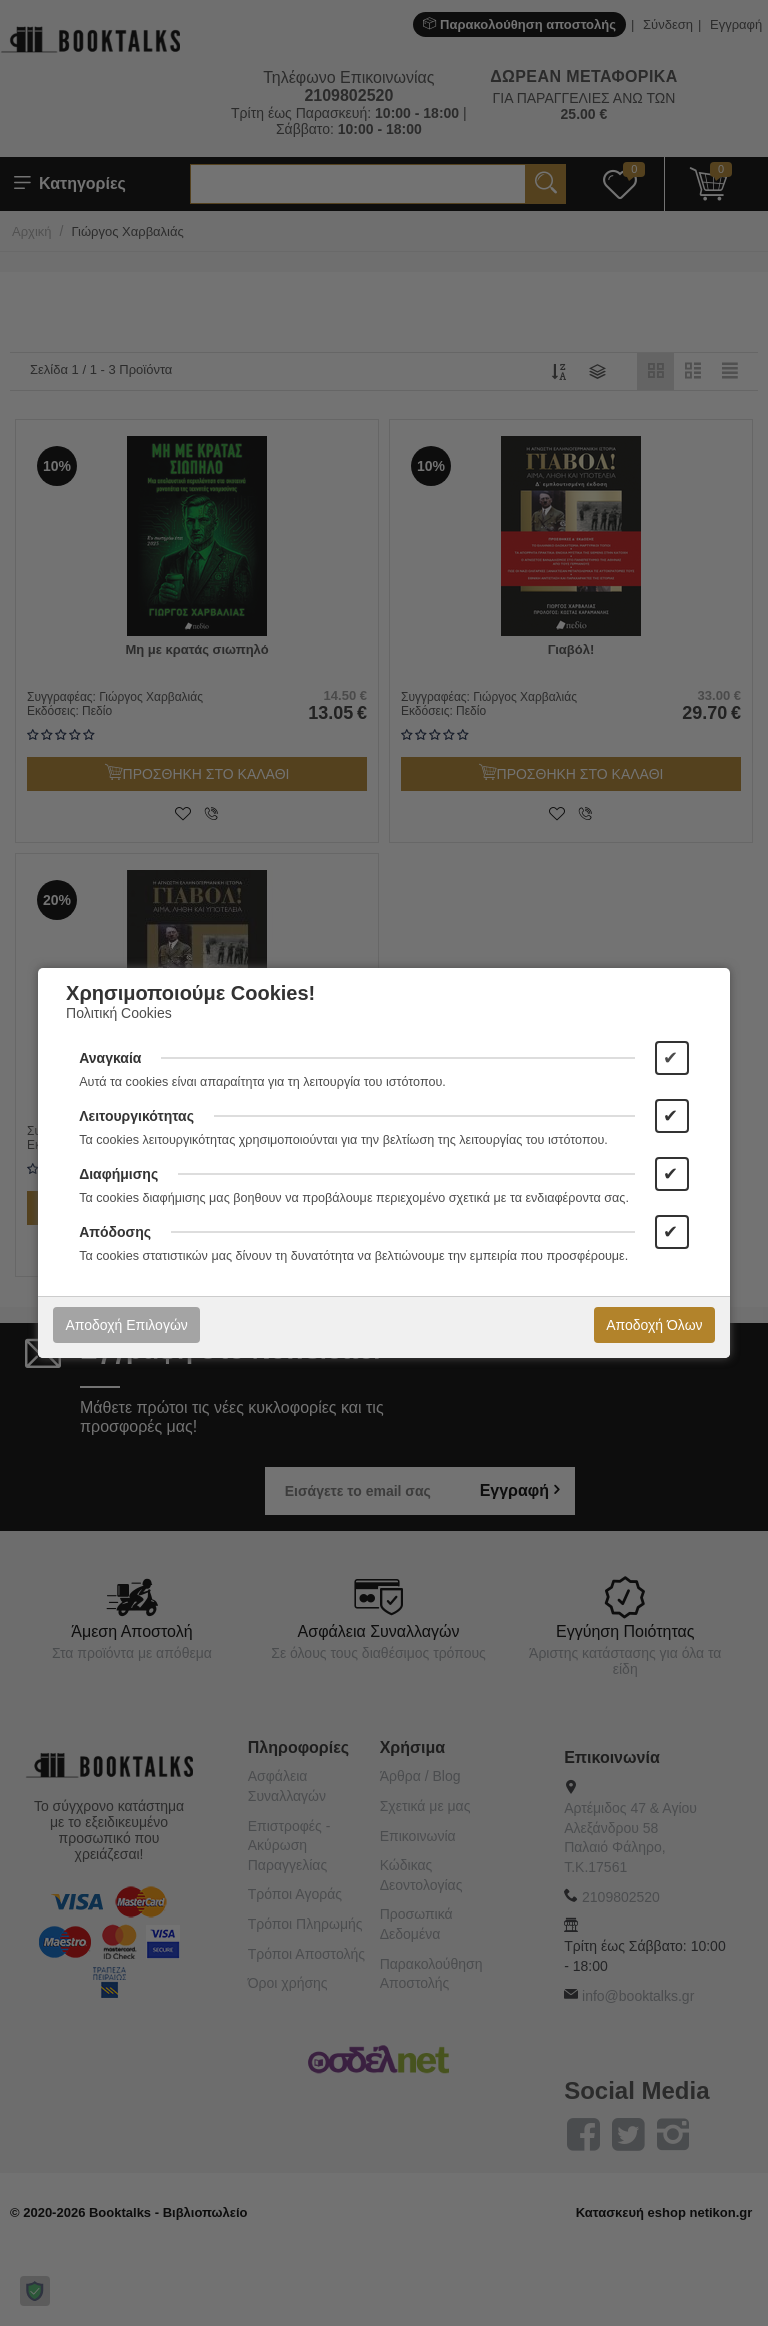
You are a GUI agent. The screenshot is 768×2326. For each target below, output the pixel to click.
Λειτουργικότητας (136, 1116)
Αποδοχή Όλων (654, 1325)
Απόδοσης (115, 1232)
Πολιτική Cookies (119, 1013)
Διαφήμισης (118, 1174)
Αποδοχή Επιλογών (126, 1325)
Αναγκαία (110, 1058)
